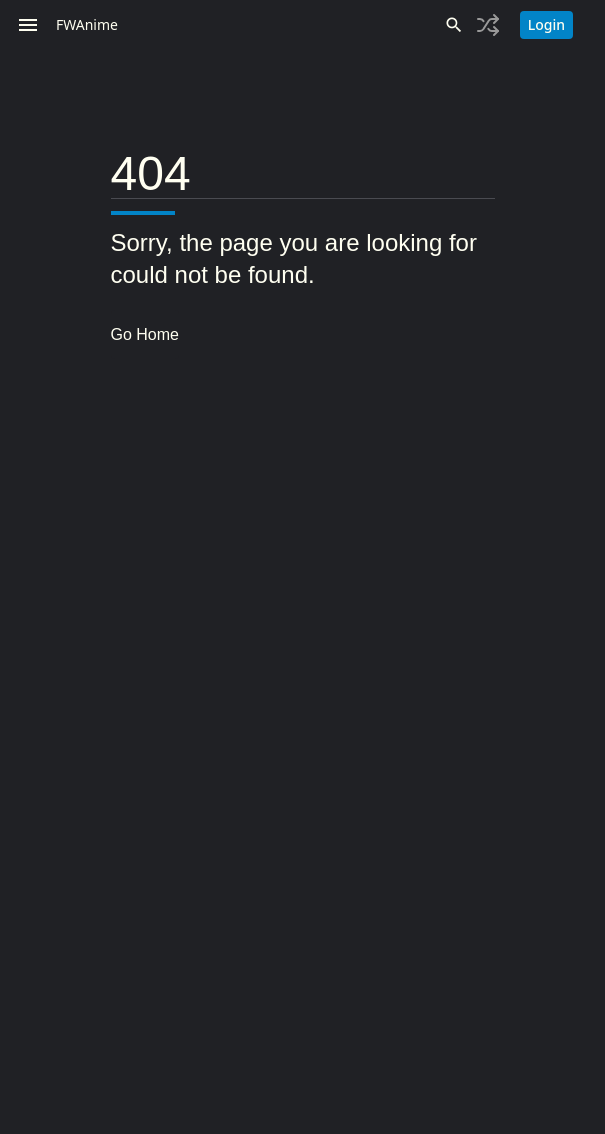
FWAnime (87, 24)
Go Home (145, 334)
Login (546, 24)
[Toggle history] (488, 25)
